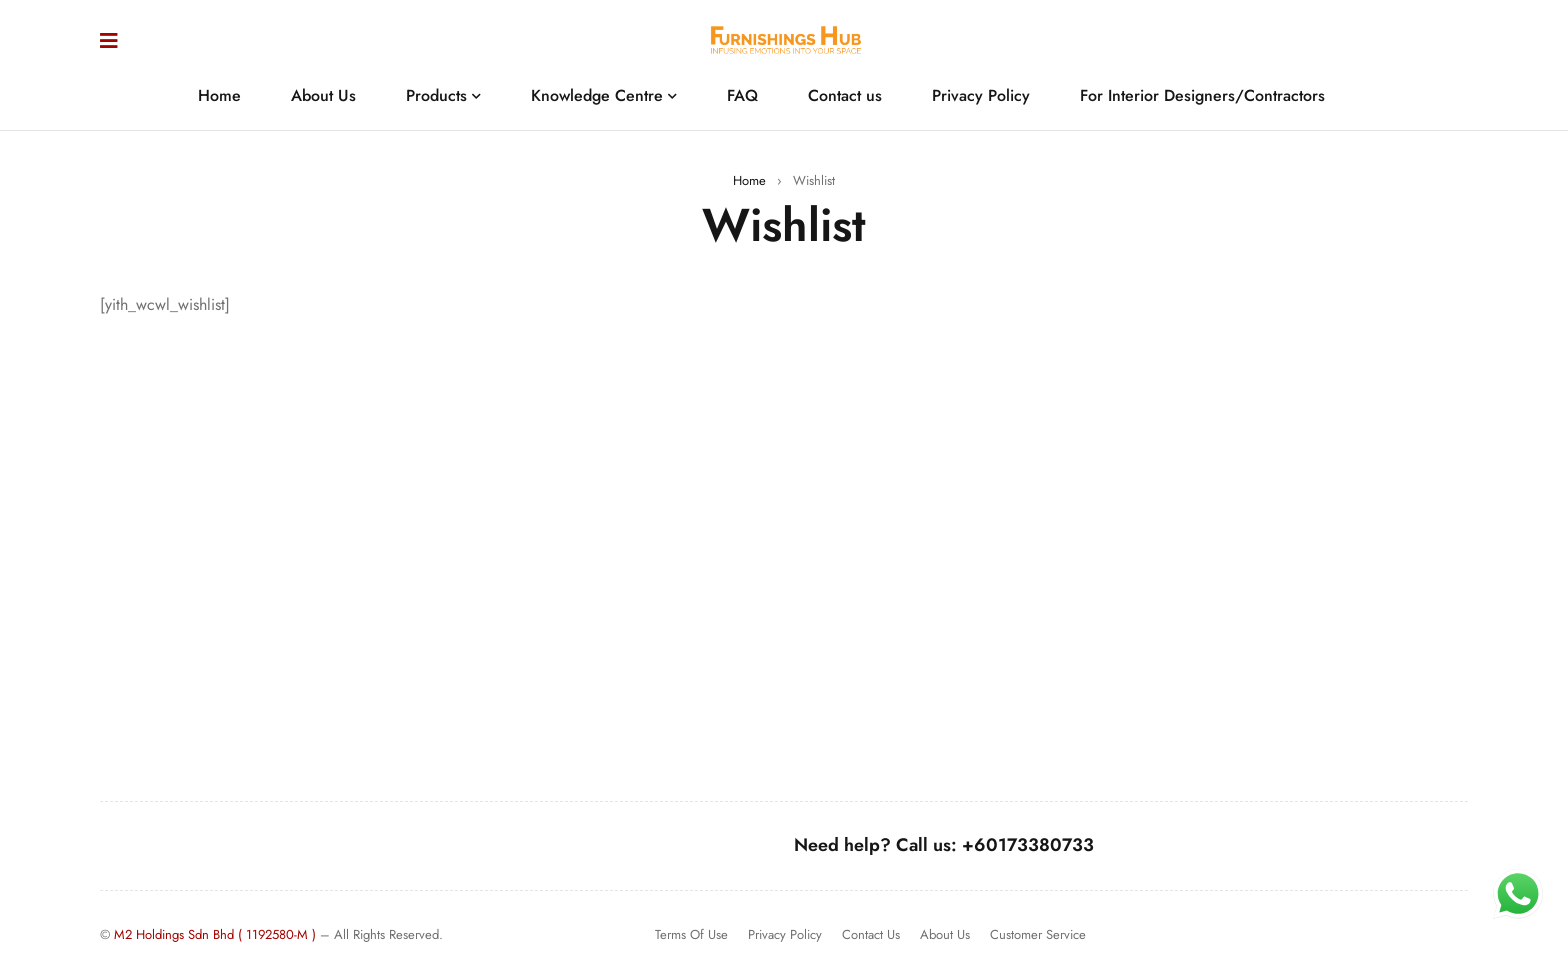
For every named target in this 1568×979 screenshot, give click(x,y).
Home (749, 180)
